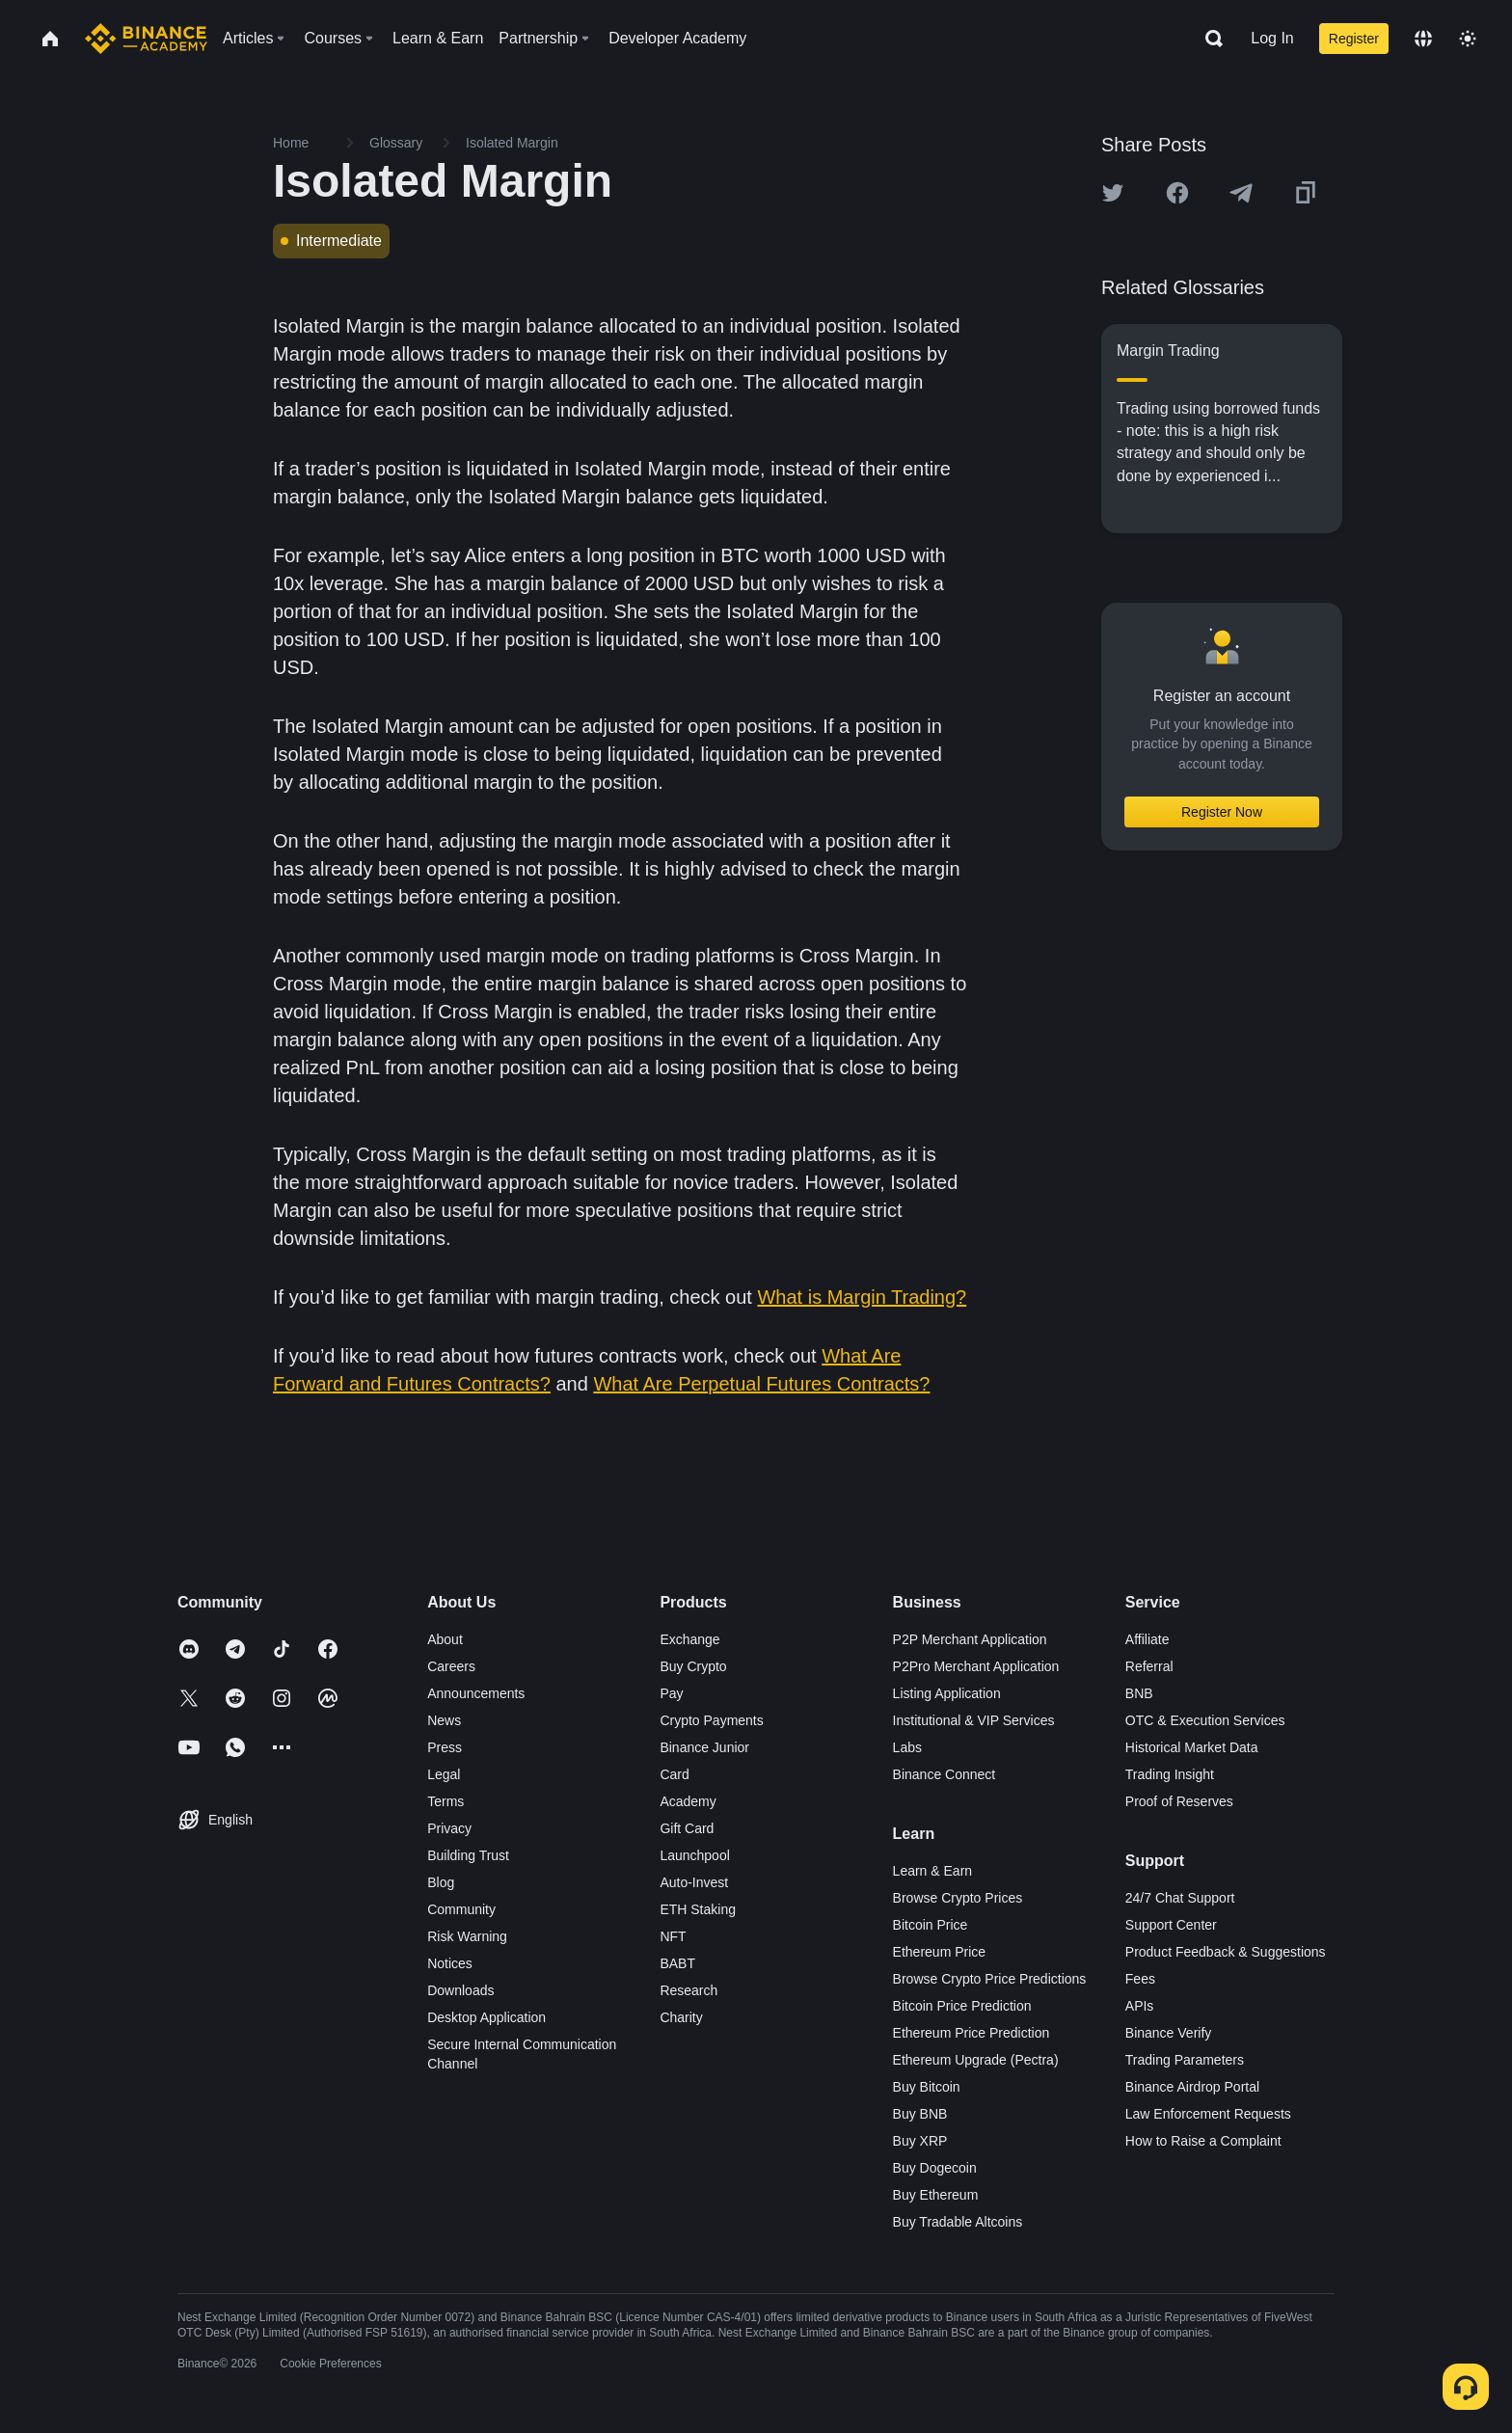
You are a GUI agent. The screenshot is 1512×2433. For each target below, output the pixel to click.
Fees (1140, 1979)
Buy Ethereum (936, 2195)
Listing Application (947, 1693)
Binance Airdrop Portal (1192, 2087)
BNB (1139, 1693)
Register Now (1221, 812)
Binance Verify (1168, 2033)
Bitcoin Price (930, 1925)
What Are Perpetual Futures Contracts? (761, 1383)
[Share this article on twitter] (1112, 192)
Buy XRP (920, 2141)
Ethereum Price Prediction (971, 2033)
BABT (677, 1963)
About (445, 1639)
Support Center (1171, 1925)
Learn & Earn (933, 1871)
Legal (443, 1774)
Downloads (460, 1990)
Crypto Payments (711, 1720)
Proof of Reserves (1179, 1801)
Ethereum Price (939, 1952)
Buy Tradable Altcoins (958, 2222)
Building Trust (468, 1855)
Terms (445, 1801)
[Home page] (146, 38)
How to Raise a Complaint (1203, 2141)
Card (674, 1774)
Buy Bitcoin (926, 2087)
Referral (1149, 1666)
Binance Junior (704, 1747)
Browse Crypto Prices (958, 1898)
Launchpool (694, 1855)
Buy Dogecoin (935, 2168)
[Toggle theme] (1467, 38)
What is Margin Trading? (861, 1297)
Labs (907, 1747)
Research (688, 1990)
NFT (673, 1936)
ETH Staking (698, 1909)
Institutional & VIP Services (974, 1720)
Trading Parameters (1184, 2060)
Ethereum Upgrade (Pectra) (976, 2060)
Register (1354, 38)
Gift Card (687, 1828)
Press (444, 1747)
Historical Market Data (1191, 1747)
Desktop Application (486, 2017)
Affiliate (1147, 1639)
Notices (449, 1963)
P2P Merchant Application (970, 1639)
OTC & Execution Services (1205, 1720)
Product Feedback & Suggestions (1225, 1952)
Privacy (449, 1828)
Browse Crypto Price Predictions (990, 1979)
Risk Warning (467, 1936)
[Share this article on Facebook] (1177, 192)
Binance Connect (944, 1774)
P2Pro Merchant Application (976, 1666)
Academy (688, 1801)
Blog (440, 1882)
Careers (451, 1666)
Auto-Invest (694, 1882)
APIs (1139, 2006)
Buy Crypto (693, 1666)
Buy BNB (920, 2114)
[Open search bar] (1208, 38)
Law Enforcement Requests (1208, 2114)
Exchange (689, 1639)
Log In (1272, 38)
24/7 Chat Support (1180, 1898)
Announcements (476, 1693)
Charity (681, 2017)
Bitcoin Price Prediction (962, 2006)
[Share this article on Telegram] (1241, 192)
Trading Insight (1169, 1774)
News (444, 1720)
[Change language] (1423, 38)
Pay (671, 1693)
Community (461, 1909)
